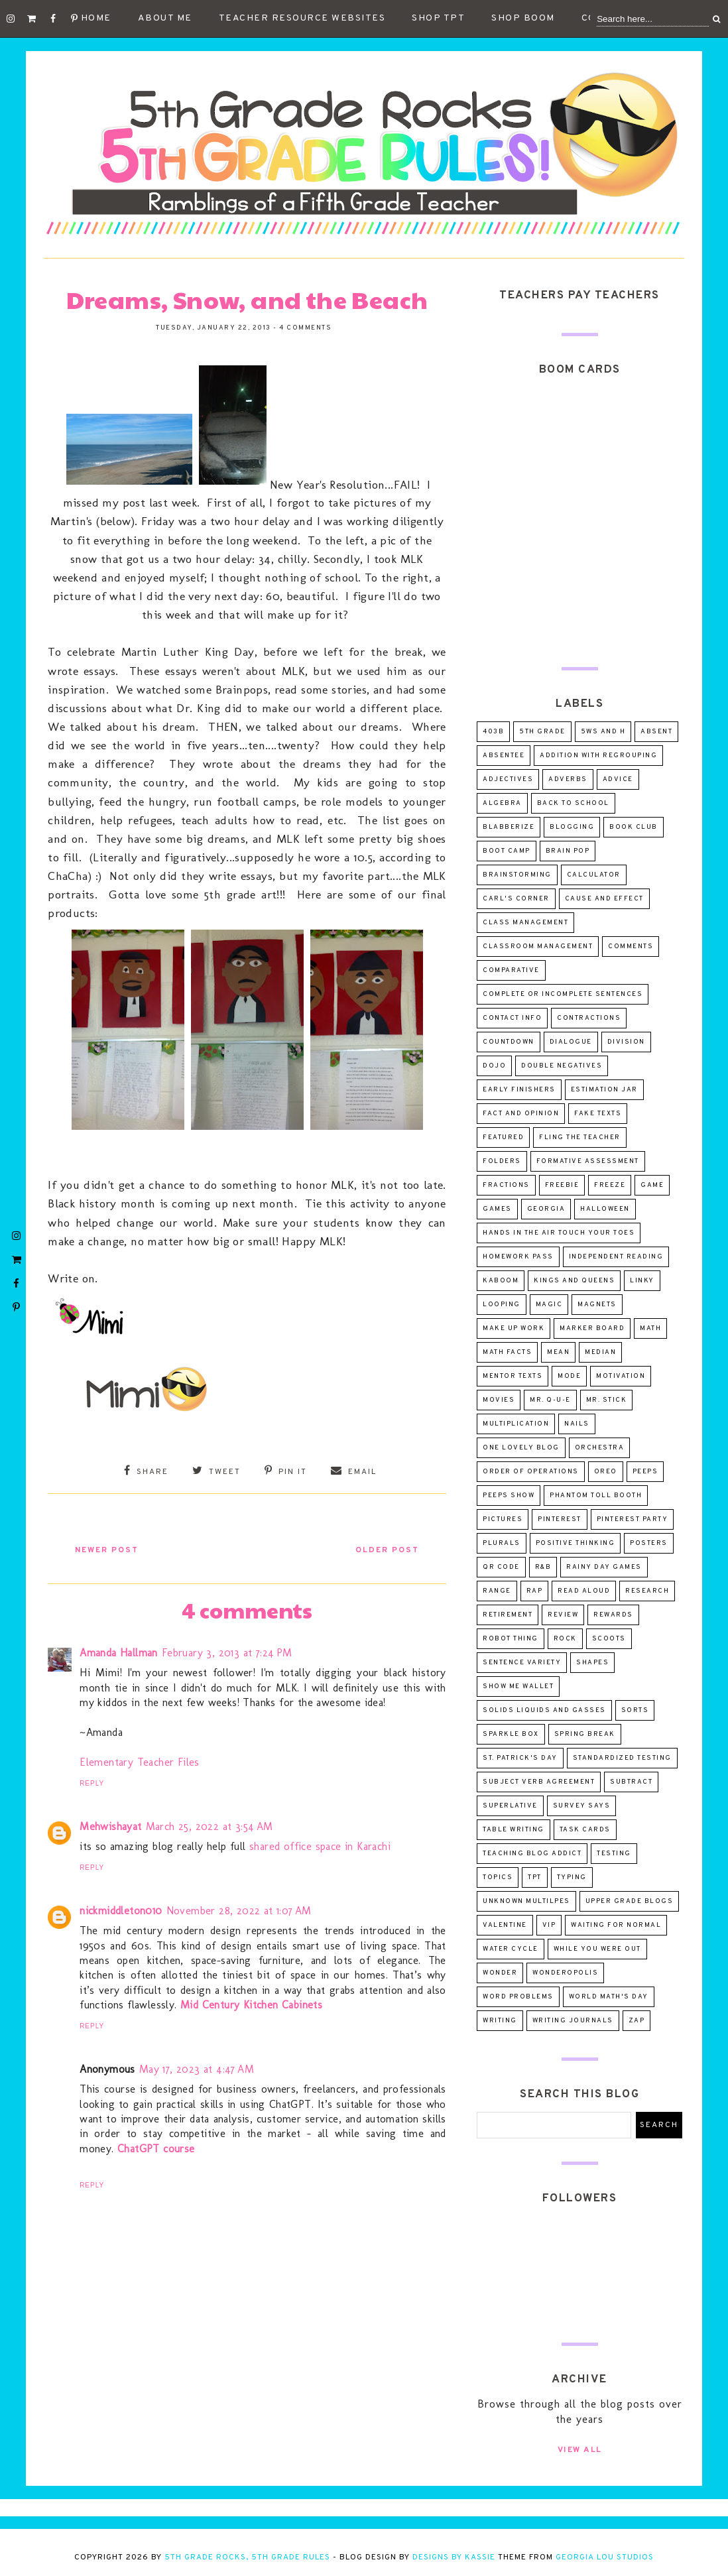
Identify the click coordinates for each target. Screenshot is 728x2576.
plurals (501, 1543)
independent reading (616, 1257)
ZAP (637, 2020)
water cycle (510, 1949)
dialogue (571, 1042)
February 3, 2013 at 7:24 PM (227, 1651)
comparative (511, 970)
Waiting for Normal (616, 1925)
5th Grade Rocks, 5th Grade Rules (247, 2557)
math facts (507, 1352)
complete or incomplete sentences (562, 994)
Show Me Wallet (518, 1686)
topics (498, 1877)
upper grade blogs (629, 1901)
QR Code (501, 1567)
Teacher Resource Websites (302, 18)
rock (565, 1638)
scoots (609, 1638)
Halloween (605, 1209)
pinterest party (632, 1519)
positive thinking (575, 1543)
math (650, 1328)
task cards (585, 1829)
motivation (620, 1376)
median (600, 1352)
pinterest (559, 1519)
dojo (494, 1066)
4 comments (305, 328)
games (497, 1209)
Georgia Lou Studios (605, 2557)
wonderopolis (565, 1973)
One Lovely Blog (521, 1447)
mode (569, 1376)
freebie (562, 1185)
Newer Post (111, 1549)
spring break (584, 1734)
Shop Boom (523, 18)
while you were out (597, 1949)
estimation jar (604, 1089)
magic (549, 1304)
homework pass (518, 1257)
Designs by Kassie (453, 2557)
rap (534, 1591)
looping (501, 1304)
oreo (605, 1471)
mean (558, 1352)
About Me (165, 18)
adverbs (567, 779)
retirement (507, 1615)
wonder (500, 1973)
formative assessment (587, 1161)
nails (576, 1424)
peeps (645, 1471)
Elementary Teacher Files (140, 1760)
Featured (503, 1137)
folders (502, 1161)
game (652, 1185)
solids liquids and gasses (544, 1710)
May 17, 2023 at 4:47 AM (196, 2067)
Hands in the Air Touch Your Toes (559, 1233)
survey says (582, 1806)
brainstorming (517, 875)
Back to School (573, 803)
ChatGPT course (156, 2146)
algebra (502, 803)
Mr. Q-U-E (550, 1400)
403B (493, 731)
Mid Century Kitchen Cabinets (251, 2003)
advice (618, 779)
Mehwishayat (110, 1824)
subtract (631, 1782)
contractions (589, 1018)
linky (642, 1280)
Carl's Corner (516, 898)
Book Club (633, 827)
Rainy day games (604, 1567)
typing (572, 1877)
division (626, 1042)
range (497, 1591)
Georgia (546, 1209)
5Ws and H (603, 731)
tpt (535, 1877)
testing (614, 1853)
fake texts (597, 1113)
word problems (518, 1997)
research (647, 1591)
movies (499, 1400)
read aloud (584, 1591)
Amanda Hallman (119, 1651)
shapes (592, 1662)
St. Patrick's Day (520, 1758)
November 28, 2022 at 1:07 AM (239, 1908)
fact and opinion (521, 1113)
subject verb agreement (539, 1782)
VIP (549, 1925)
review (563, 1615)
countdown (508, 1042)
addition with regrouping (598, 755)
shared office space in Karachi (320, 1845)
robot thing (510, 1638)
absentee (503, 755)
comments (630, 946)
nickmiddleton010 (121, 1908)
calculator (594, 875)
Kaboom (500, 1280)
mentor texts (512, 1376)
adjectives (508, 779)
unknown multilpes (526, 1901)
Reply (92, 1782)
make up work (513, 1328)
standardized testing (622, 1758)
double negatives (561, 1066)
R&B (543, 1567)
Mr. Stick (606, 1400)
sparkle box (511, 1734)
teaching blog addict (532, 1853)
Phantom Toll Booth (596, 1495)
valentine (505, 1925)
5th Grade (542, 731)
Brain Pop (568, 851)
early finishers (519, 1089)
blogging (572, 827)
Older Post (382, 1549)
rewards (613, 1615)
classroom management (538, 946)
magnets (597, 1304)
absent (656, 731)
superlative (510, 1806)
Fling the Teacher (580, 1137)
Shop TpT (438, 18)
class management (525, 922)
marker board (592, 1328)
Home (96, 18)
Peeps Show (508, 1495)
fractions (506, 1185)
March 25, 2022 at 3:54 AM (209, 1824)
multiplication (516, 1424)
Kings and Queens (574, 1280)
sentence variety (522, 1662)
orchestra (600, 1447)
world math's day (608, 1997)
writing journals (572, 2020)
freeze (609, 1185)
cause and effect (604, 898)
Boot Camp (506, 851)
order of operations (531, 1471)
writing (500, 2020)
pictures (502, 1519)
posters (649, 1543)
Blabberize (508, 827)
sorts (635, 1710)
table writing (513, 1829)
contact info (512, 1018)
